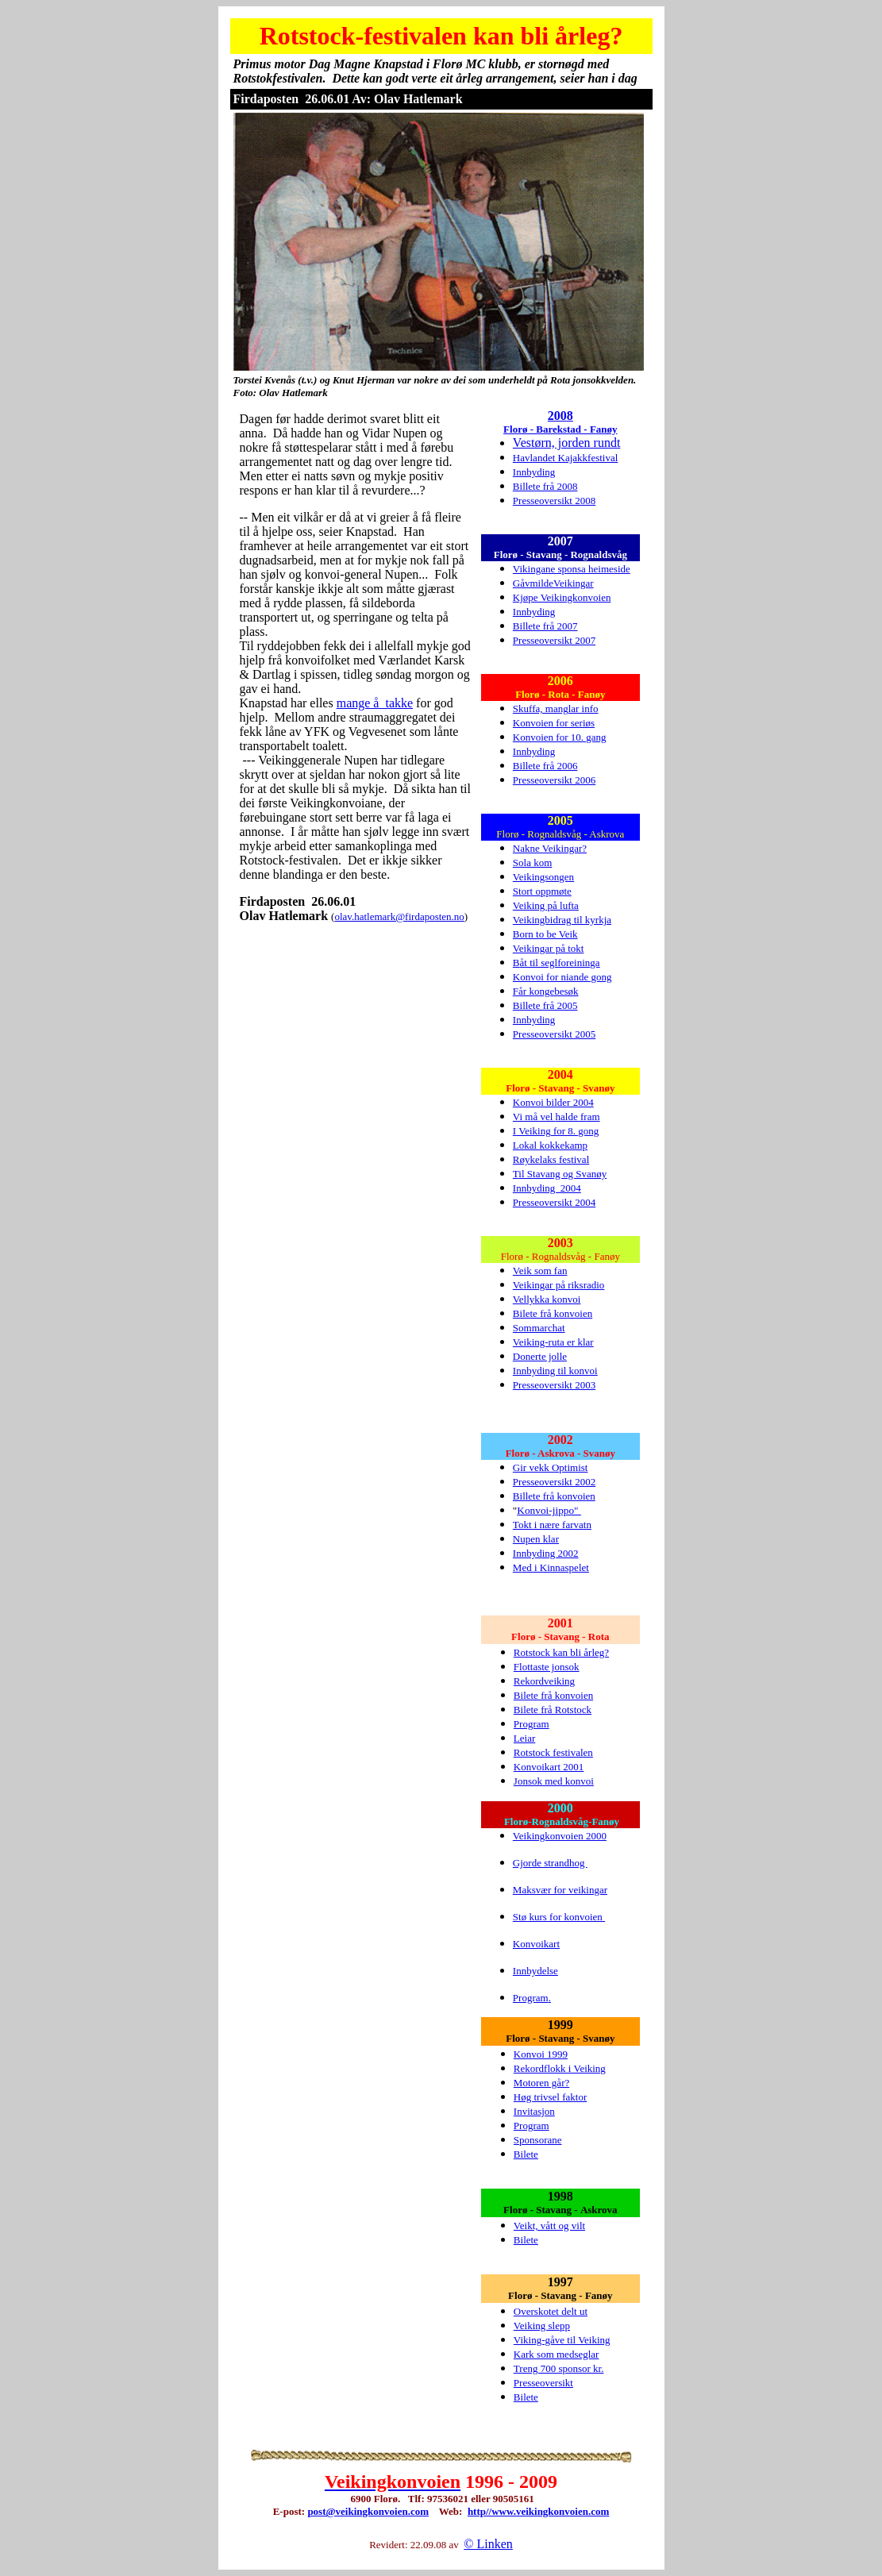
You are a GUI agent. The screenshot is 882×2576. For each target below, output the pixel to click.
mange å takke (375, 703)
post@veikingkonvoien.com (368, 2511)
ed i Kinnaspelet (555, 1567)
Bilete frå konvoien (552, 1313)
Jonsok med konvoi (554, 1781)
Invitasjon (534, 2111)
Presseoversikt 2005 (554, 1034)
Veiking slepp (542, 2325)
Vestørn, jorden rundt (567, 442)
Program (531, 1724)
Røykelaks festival (551, 1159)
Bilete (526, 2154)
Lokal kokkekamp (550, 1145)
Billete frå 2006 (545, 766)
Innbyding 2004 (547, 1188)
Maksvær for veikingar (560, 1890)
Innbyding (534, 472)
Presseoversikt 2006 (554, 780)
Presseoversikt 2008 (554, 500)
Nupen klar (536, 1539)
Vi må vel (534, 1116)
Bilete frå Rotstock (552, 1709)
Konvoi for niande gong (562, 977)
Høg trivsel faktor (550, 2097)
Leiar (524, 1738)
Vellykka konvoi (547, 1299)
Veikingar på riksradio (559, 1285)
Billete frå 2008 (545, 486)
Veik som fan (540, 1270)
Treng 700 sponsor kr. (559, 2368)
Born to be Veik (545, 934)
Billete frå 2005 (545, 1005)
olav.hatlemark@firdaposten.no (399, 916)
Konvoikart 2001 (549, 1767)
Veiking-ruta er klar (553, 1342)
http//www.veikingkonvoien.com (538, 2511)
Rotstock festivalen (553, 1752)
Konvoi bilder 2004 (553, 1102)
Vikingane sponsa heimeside (571, 569)
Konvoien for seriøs (554, 723)
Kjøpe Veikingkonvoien (562, 597)
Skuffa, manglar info (556, 708)
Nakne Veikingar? (550, 848)
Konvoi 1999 (541, 2054)
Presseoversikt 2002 (554, 1482)
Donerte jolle (540, 1356)
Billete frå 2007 (545, 626)
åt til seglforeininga (560, 962)
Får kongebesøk (546, 991)
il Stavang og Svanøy (562, 1174)
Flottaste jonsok (547, 1667)
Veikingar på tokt (548, 948)
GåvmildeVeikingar (553, 583)
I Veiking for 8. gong (556, 1131)
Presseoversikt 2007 (554, 640)
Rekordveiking (544, 1681)
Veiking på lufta (546, 905)
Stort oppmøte (542, 891)
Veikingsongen (543, 877)
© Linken (488, 2544)
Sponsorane (538, 2140)
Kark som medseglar (556, 2354)
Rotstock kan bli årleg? (561, 1652)
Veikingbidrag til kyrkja (562, 920)
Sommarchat (539, 1328)
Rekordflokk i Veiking (560, 2068)
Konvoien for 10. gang (560, 737)
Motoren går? (541, 2083)
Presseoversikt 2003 (554, 1385)
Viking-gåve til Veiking (562, 2340)
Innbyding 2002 (546, 1553)
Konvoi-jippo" (549, 1510)
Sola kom (532, 862)
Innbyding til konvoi (555, 1371)
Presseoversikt (543, 2383)
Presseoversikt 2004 (554, 1202)
